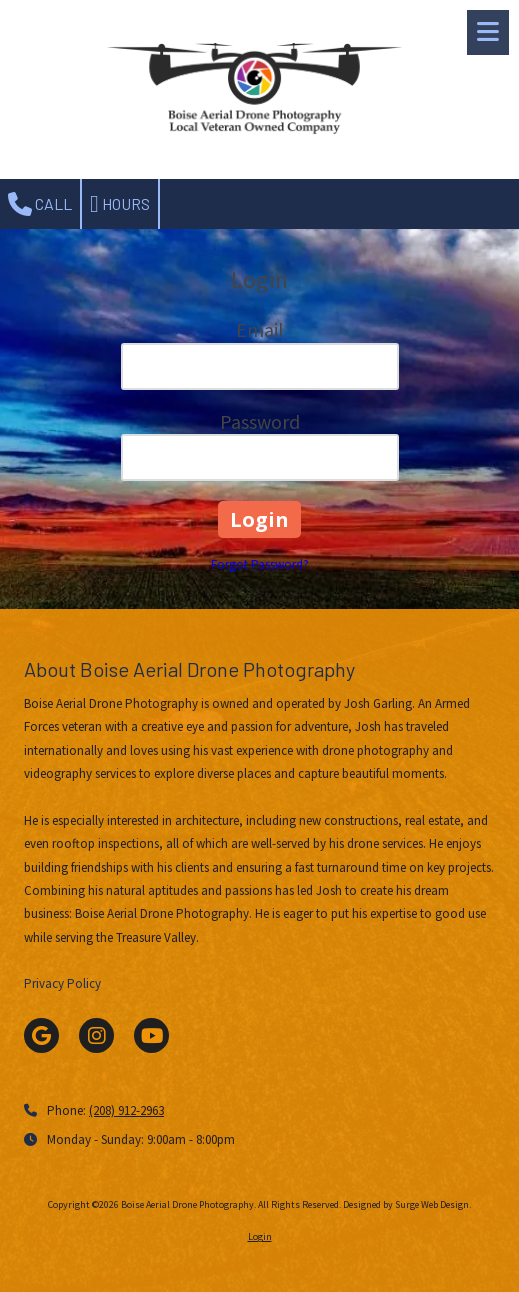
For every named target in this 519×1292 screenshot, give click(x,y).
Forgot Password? (260, 564)
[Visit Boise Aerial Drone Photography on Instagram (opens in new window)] (96, 1035)
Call (40, 204)
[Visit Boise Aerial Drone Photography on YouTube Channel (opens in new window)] (151, 1035)
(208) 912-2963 (126, 1110)
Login (260, 1236)
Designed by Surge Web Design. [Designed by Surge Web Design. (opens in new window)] (407, 1204)
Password (260, 421)
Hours (120, 204)
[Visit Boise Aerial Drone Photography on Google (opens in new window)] (41, 1035)
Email (260, 329)
